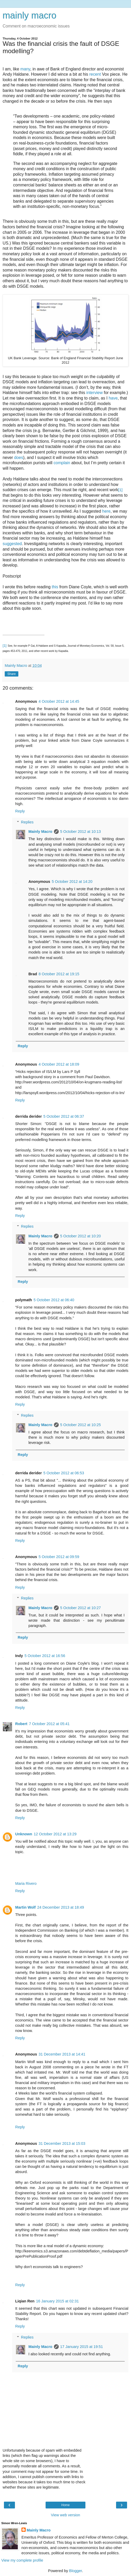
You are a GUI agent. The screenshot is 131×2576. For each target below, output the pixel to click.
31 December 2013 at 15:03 (62, 2143)
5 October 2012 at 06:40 (54, 1300)
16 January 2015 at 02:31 (57, 2301)
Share (11, 674)
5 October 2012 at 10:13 (80, 831)
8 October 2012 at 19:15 (59, 974)
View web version (65, 2515)
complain (61, 463)
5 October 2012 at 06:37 (63, 1116)
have (113, 398)
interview (94, 392)
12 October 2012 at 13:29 (55, 1834)
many (25, 69)
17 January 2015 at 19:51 (81, 2347)
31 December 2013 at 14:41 (62, 2054)
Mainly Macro (40, 831)
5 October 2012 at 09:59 (59, 1557)
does (18, 457)
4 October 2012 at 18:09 (59, 1064)
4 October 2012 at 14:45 (59, 701)
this (55, 587)
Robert (21, 1724)
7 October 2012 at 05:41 (49, 1724)
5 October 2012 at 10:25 (80, 1425)
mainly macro (29, 15)
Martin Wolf (25, 1907)
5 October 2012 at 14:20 (72, 881)
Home (65, 2505)
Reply (20, 811)
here (106, 511)
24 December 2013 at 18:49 (60, 1907)
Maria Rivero (26, 1883)
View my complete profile (22, 2560)
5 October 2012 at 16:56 (45, 1656)
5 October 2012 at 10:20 (80, 1236)
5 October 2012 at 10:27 (80, 1608)
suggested (12, 543)
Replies (27, 822)
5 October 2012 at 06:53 (63, 1473)
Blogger (75, 2571)
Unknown (23, 1834)
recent (95, 74)
